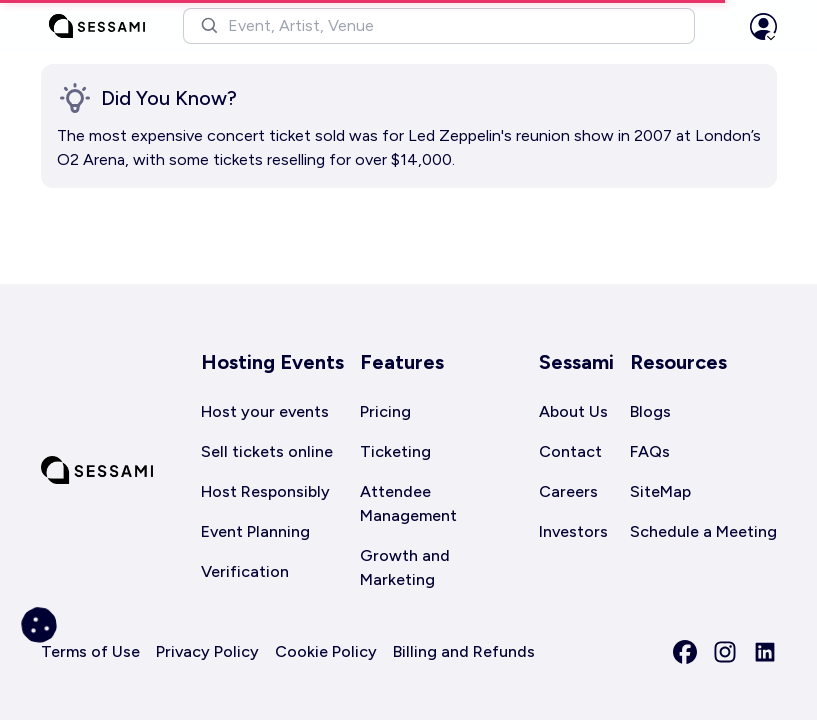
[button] (439, 26)
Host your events (265, 411)
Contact (570, 451)
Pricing (385, 411)
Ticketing (395, 451)
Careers (568, 491)
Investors (573, 531)
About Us (573, 411)
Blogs (650, 411)
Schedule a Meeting (703, 531)
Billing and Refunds (464, 651)
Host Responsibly (265, 491)
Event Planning (255, 531)
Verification (245, 571)
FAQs (650, 451)
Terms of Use (90, 651)
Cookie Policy (326, 651)
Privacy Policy (207, 651)
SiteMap (660, 491)
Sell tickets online (267, 451)
